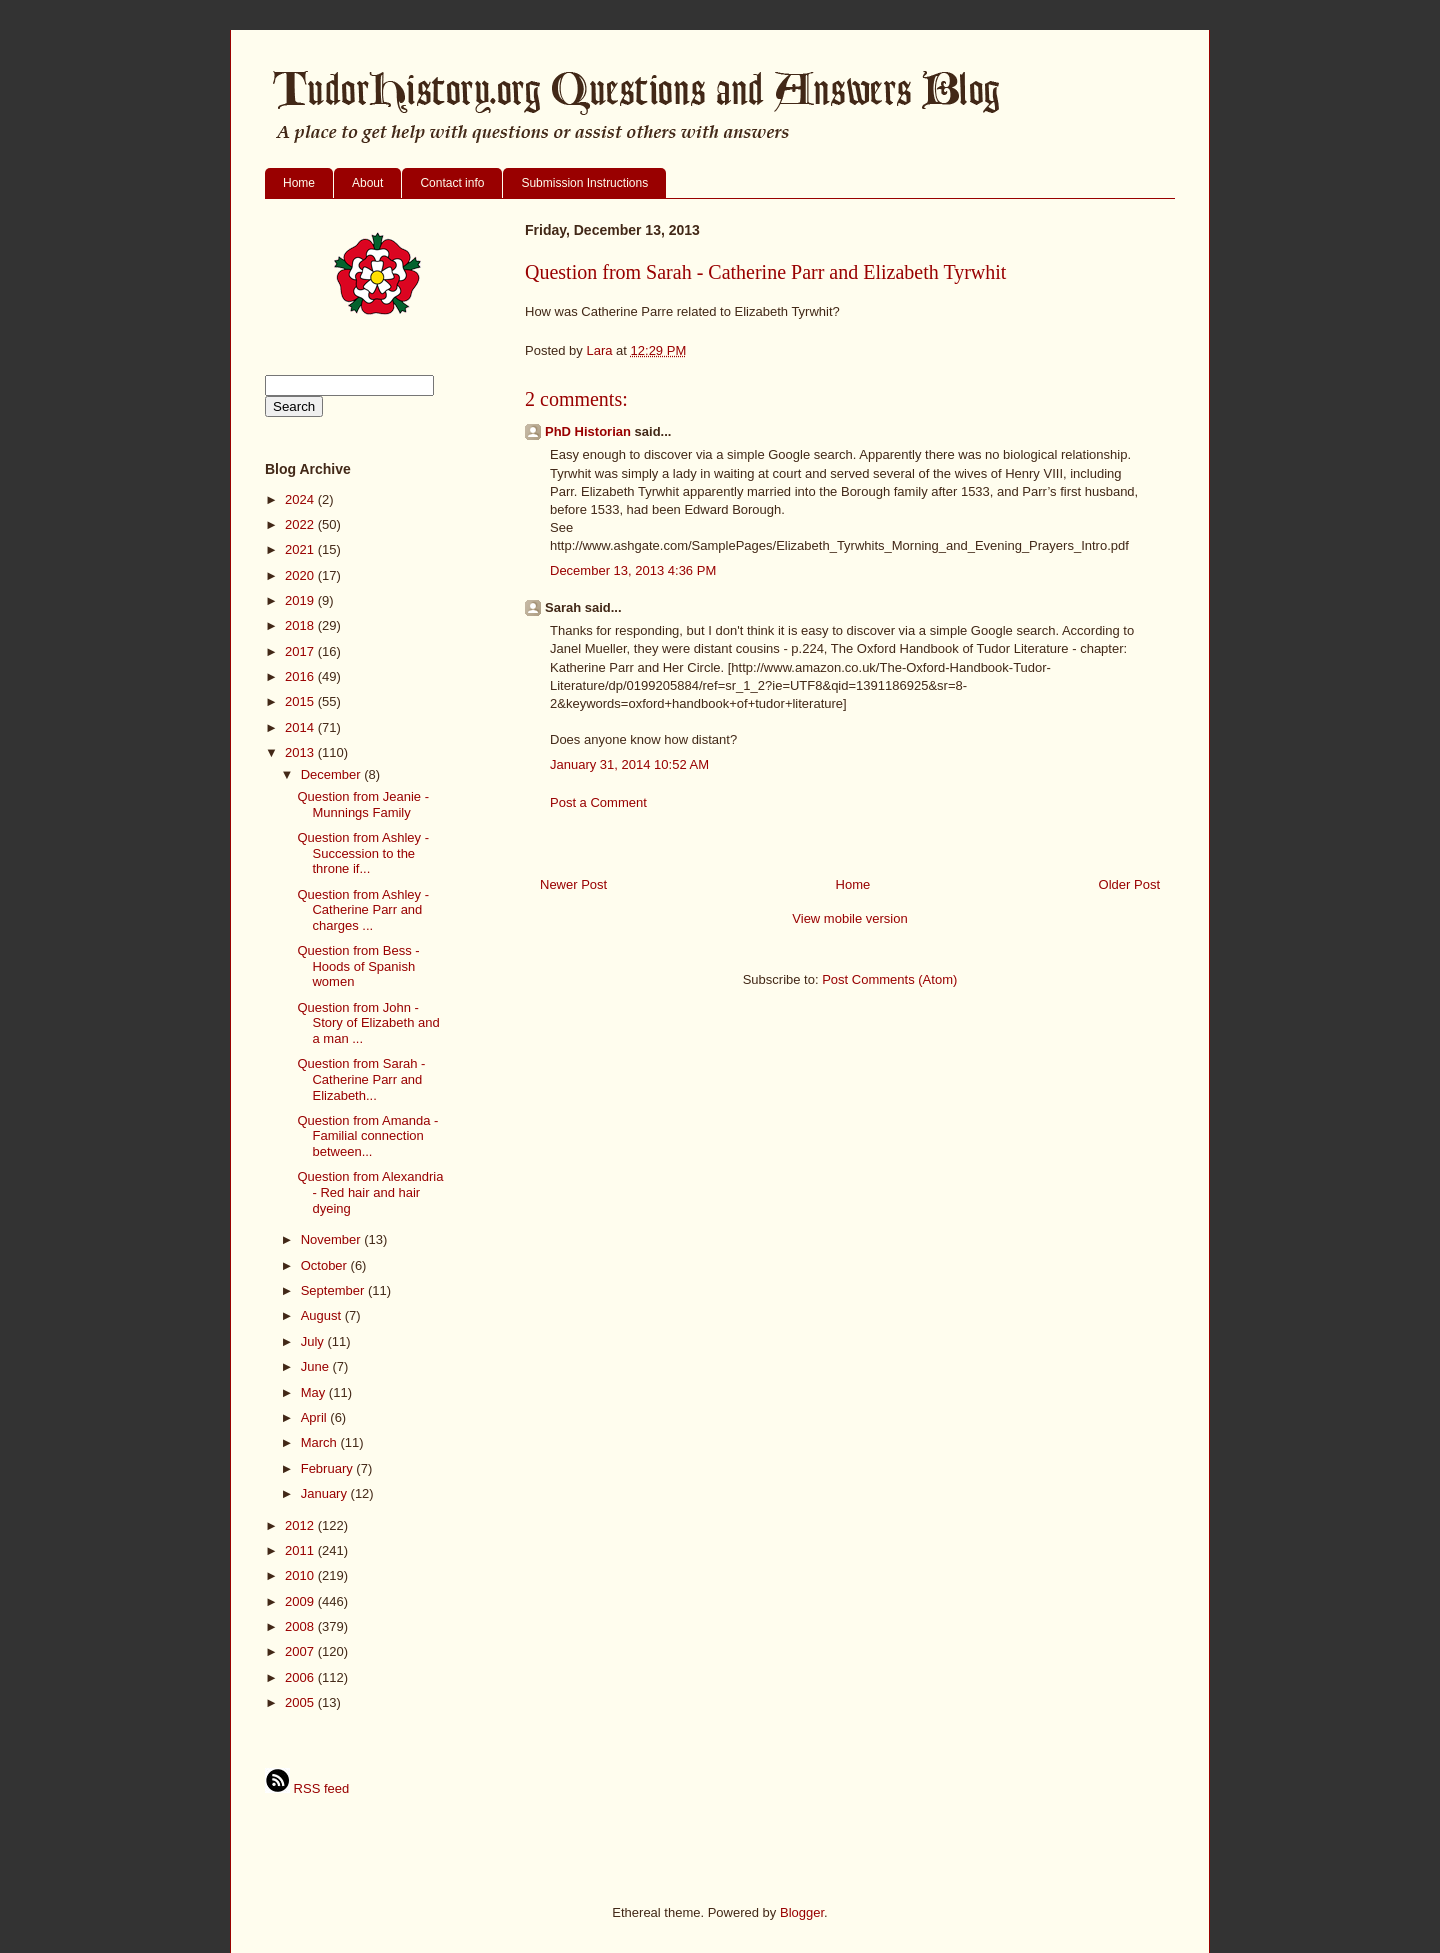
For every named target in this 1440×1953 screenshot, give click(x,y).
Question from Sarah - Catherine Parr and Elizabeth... (361, 1079)
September (334, 1290)
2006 (301, 1677)
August (323, 1315)
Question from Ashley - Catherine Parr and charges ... (363, 910)
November (333, 1239)
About (367, 183)
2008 (301, 1626)
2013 (301, 752)
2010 (301, 1575)
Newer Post (573, 884)
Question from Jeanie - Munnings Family (363, 804)
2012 (301, 1525)
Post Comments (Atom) (889, 979)
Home (299, 183)
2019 (301, 600)
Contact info (452, 183)
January (326, 1493)
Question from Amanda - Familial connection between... (367, 1136)
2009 (301, 1601)
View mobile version (849, 918)
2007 (301, 1651)
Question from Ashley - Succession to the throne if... (363, 853)
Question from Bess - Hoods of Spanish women (358, 966)
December (333, 774)
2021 (301, 549)
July (314, 1341)
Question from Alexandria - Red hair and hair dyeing (370, 1192)
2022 (301, 524)
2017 (301, 651)
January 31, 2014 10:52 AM (629, 764)
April (316, 1417)
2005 (301, 1702)
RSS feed (307, 1788)
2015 (301, 701)
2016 (301, 676)
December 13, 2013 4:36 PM (633, 570)
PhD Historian (588, 431)
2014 (301, 727)
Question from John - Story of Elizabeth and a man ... (368, 1023)
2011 (301, 1550)
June (317, 1366)
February (329, 1468)
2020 (301, 575)
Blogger (802, 1912)
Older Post (1129, 884)
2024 (301, 499)
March (321, 1442)
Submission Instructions (584, 183)
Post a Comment (598, 802)
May (315, 1392)
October (326, 1265)
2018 (301, 625)
